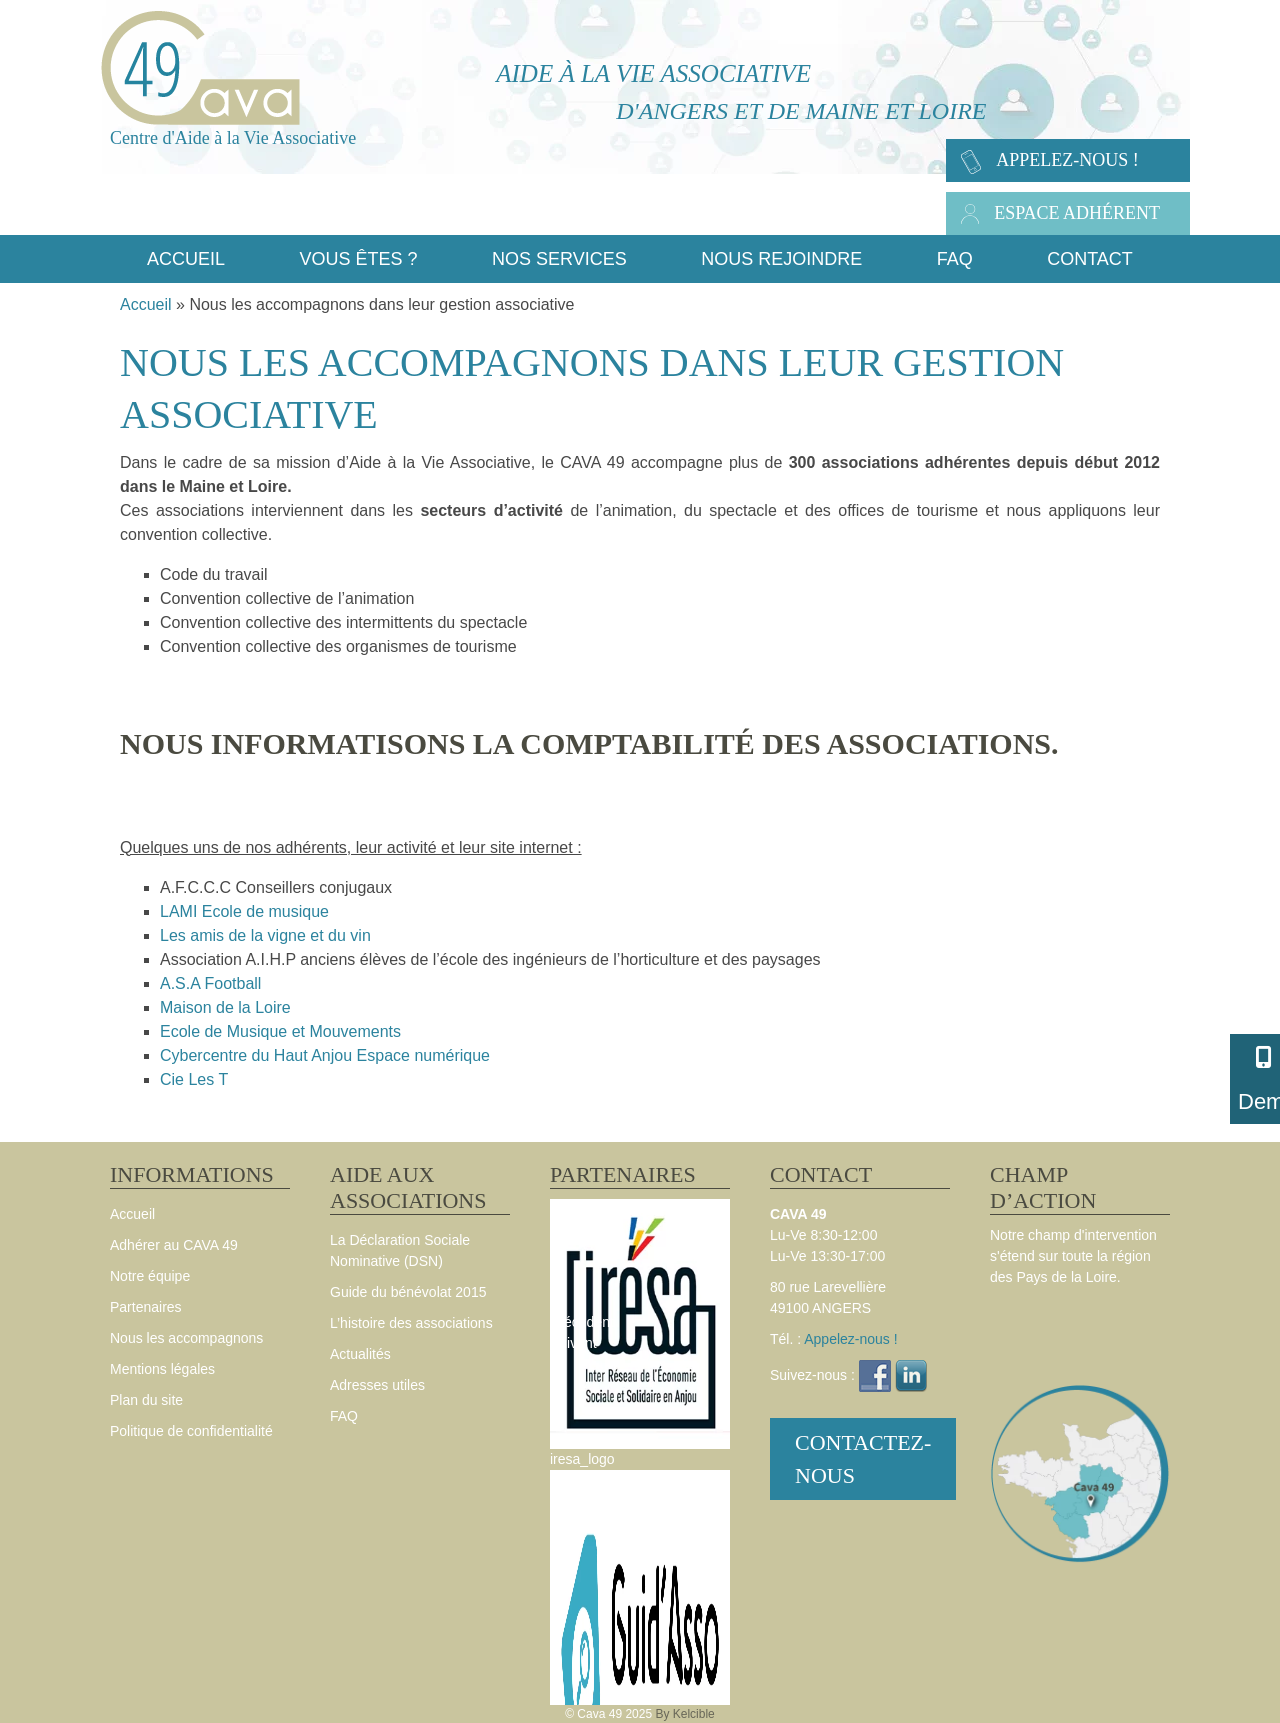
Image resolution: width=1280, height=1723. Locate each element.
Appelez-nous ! (1067, 160)
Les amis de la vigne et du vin (265, 935)
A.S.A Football (210, 983)
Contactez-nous (863, 1459)
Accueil (146, 304)
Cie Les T (194, 1079)
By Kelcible (684, 1714)
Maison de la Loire (225, 1007)
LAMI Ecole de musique (244, 911)
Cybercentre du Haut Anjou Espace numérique (325, 1055)
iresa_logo (582, 1459)
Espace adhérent (1077, 213)
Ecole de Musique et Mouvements (280, 1031)
